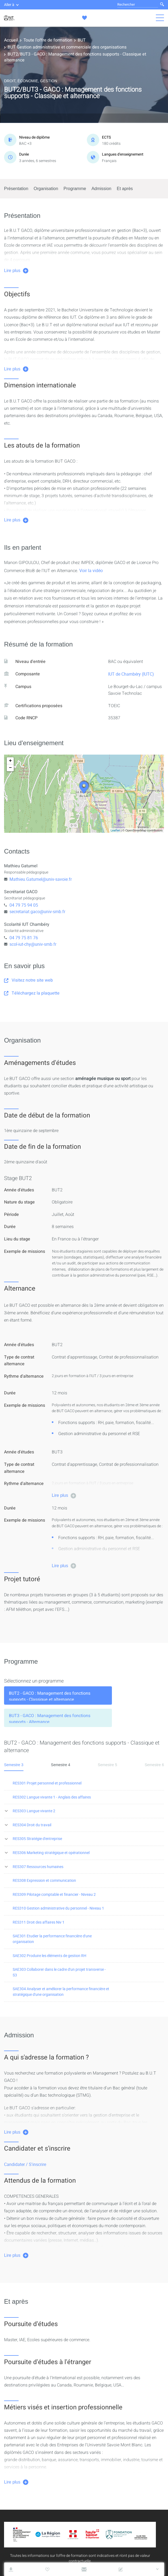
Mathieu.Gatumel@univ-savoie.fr (40, 879)
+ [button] (10, 761)
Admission (101, 188)
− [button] (10, 768)
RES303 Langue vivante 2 (34, 1810)
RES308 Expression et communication (44, 1880)
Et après (125, 188)
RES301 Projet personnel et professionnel (47, 1783)
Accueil (11, 40)
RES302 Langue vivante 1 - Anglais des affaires (52, 1797)
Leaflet (115, 830)
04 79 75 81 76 (23, 938)
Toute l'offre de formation (47, 40)
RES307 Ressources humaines (38, 1866)
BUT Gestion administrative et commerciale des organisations (67, 47)
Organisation (46, 188)
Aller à (11, 5)
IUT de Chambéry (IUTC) (131, 674)
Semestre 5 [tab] (107, 1765)
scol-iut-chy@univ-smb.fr (32, 944)
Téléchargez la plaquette (32, 993)
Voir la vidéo (91, 570)
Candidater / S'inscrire (25, 2164)
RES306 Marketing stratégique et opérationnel (51, 1852)
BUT (82, 40)
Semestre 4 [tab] (60, 1765)
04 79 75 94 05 (23, 905)
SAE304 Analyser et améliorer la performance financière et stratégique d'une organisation (61, 1991)
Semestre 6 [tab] (154, 1765)
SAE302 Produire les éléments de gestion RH (49, 1955)
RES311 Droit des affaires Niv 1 (38, 1922)
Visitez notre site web (28, 980)
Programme (75, 188)
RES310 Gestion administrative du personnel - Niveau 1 (58, 1908)
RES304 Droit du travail (32, 1824)
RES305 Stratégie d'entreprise (37, 1838)
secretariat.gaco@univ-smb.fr (37, 911)
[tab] (58, 1695)
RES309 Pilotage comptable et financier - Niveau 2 (54, 1894)
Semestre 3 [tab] (13, 1765)
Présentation (16, 188)
